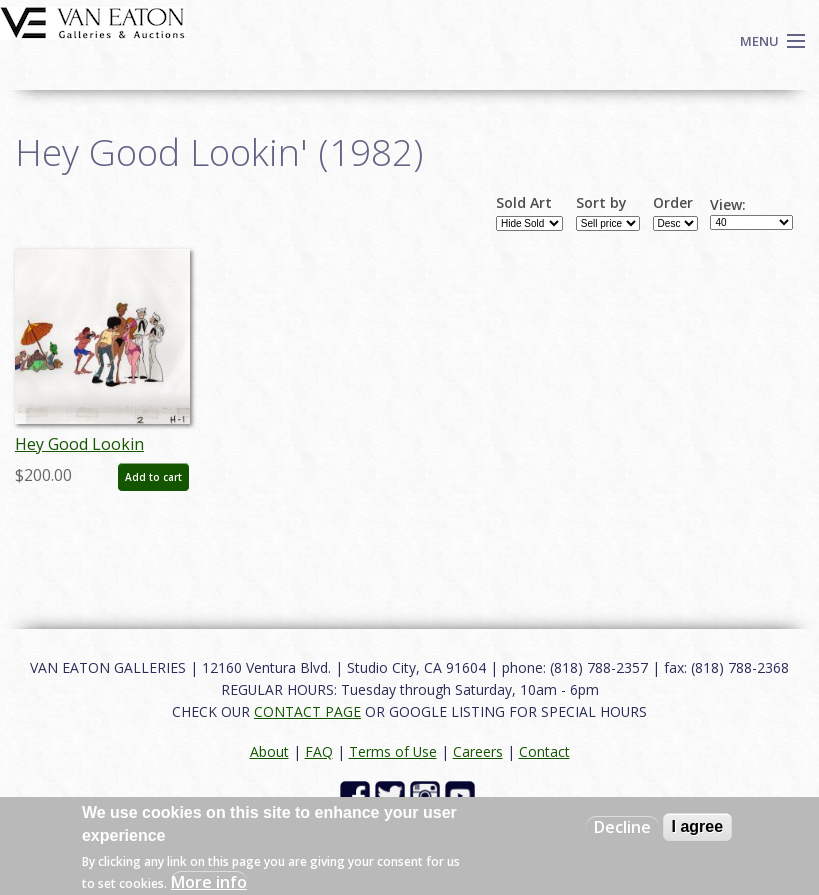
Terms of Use (393, 751)
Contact (544, 751)
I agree (698, 826)
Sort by (601, 203)
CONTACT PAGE (307, 711)
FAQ (319, 751)
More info (209, 882)
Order (673, 203)
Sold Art (524, 203)
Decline (622, 827)
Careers (478, 751)
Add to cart (153, 477)
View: (728, 205)
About (269, 751)
